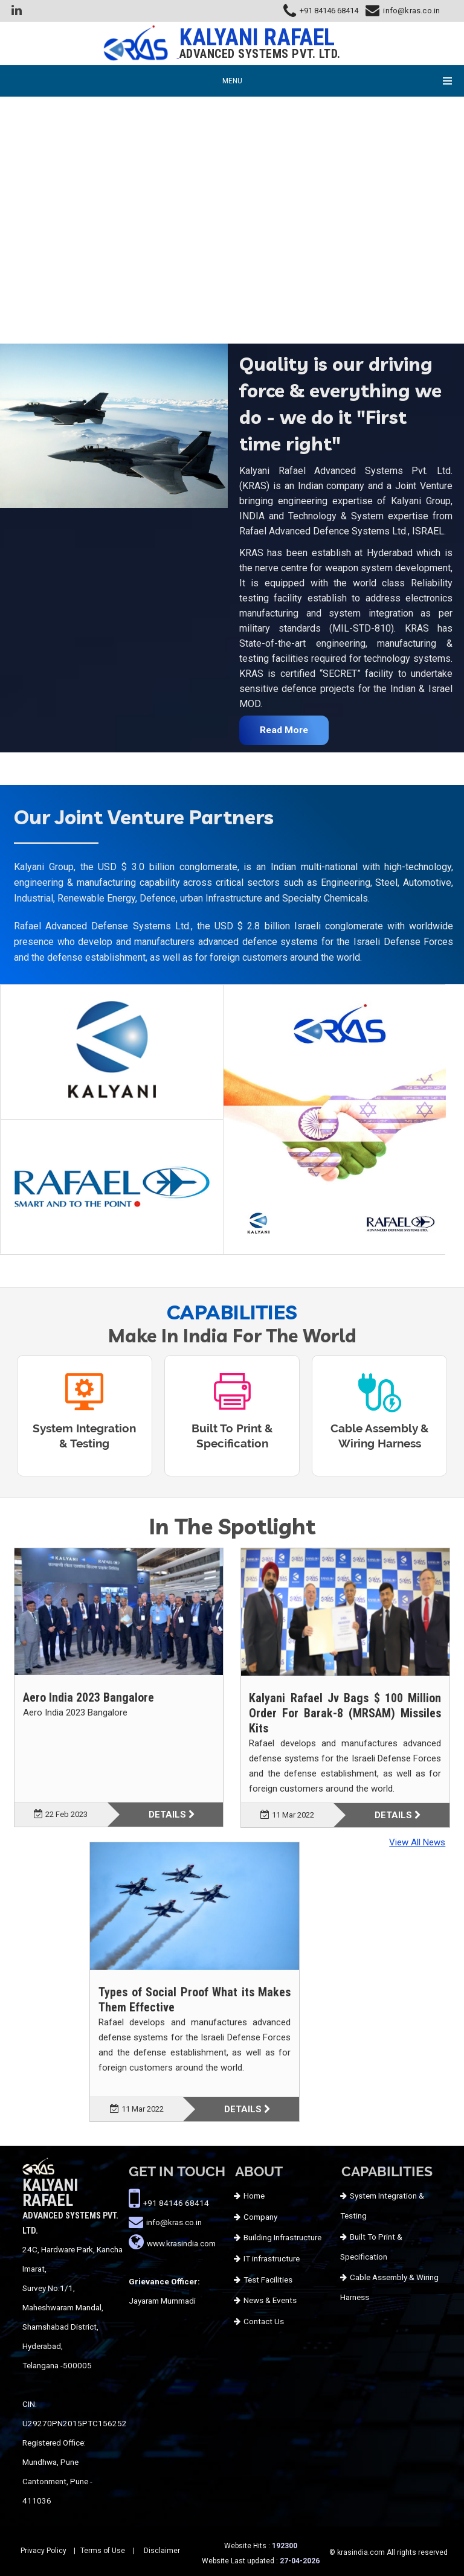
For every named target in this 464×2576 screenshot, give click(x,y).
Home (254, 2195)
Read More (284, 730)
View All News (417, 1842)
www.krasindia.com (181, 2243)
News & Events (270, 2300)
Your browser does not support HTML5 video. (232, 206)
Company (260, 2217)
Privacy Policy (43, 2550)
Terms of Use (102, 2550)
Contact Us (263, 2321)
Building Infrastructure (282, 2237)
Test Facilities (267, 2279)
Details (172, 1814)
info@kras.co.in (411, 10)
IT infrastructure (271, 2258)
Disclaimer (162, 2550)
